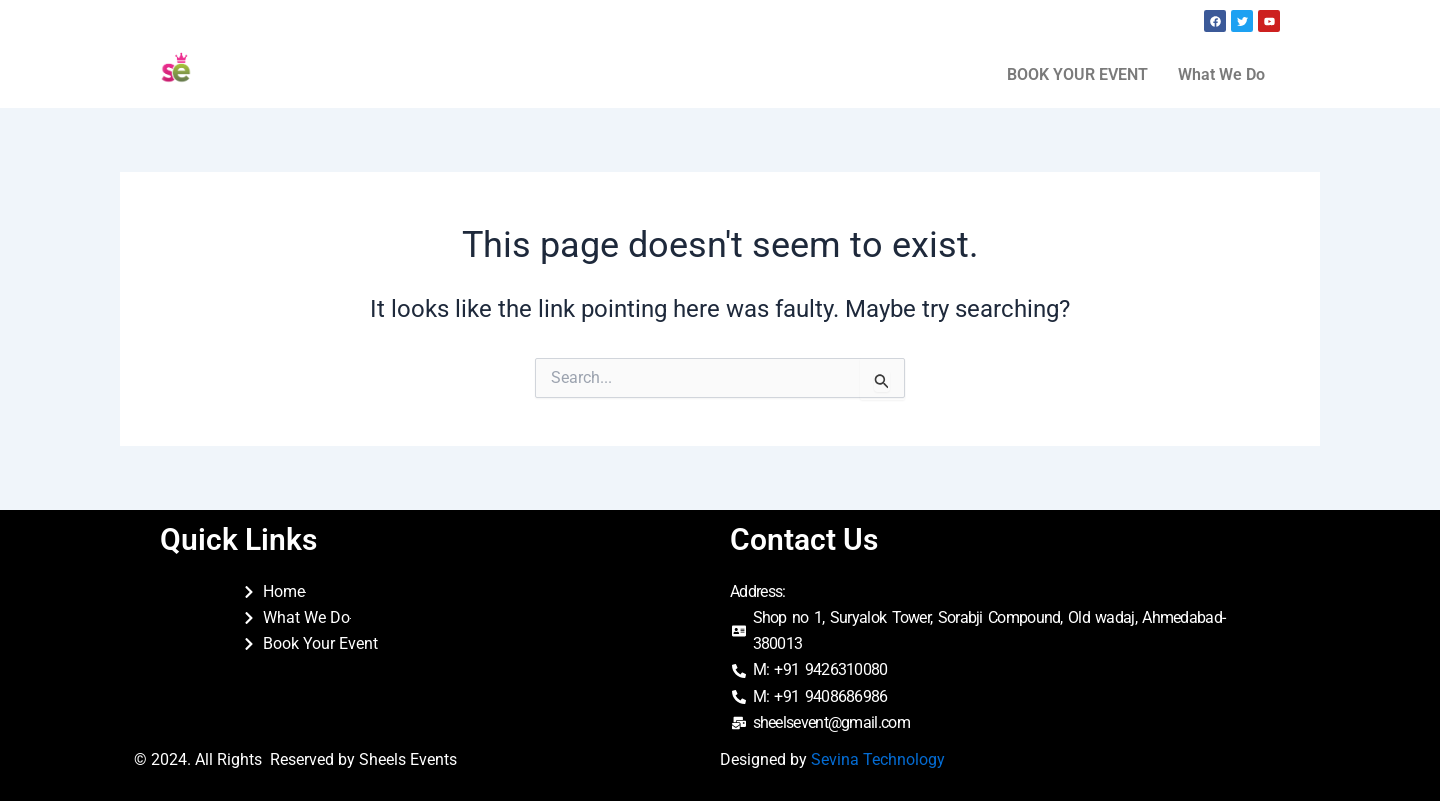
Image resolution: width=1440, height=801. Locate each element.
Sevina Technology (878, 759)
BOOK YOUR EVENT (1077, 74)
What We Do (1221, 74)
